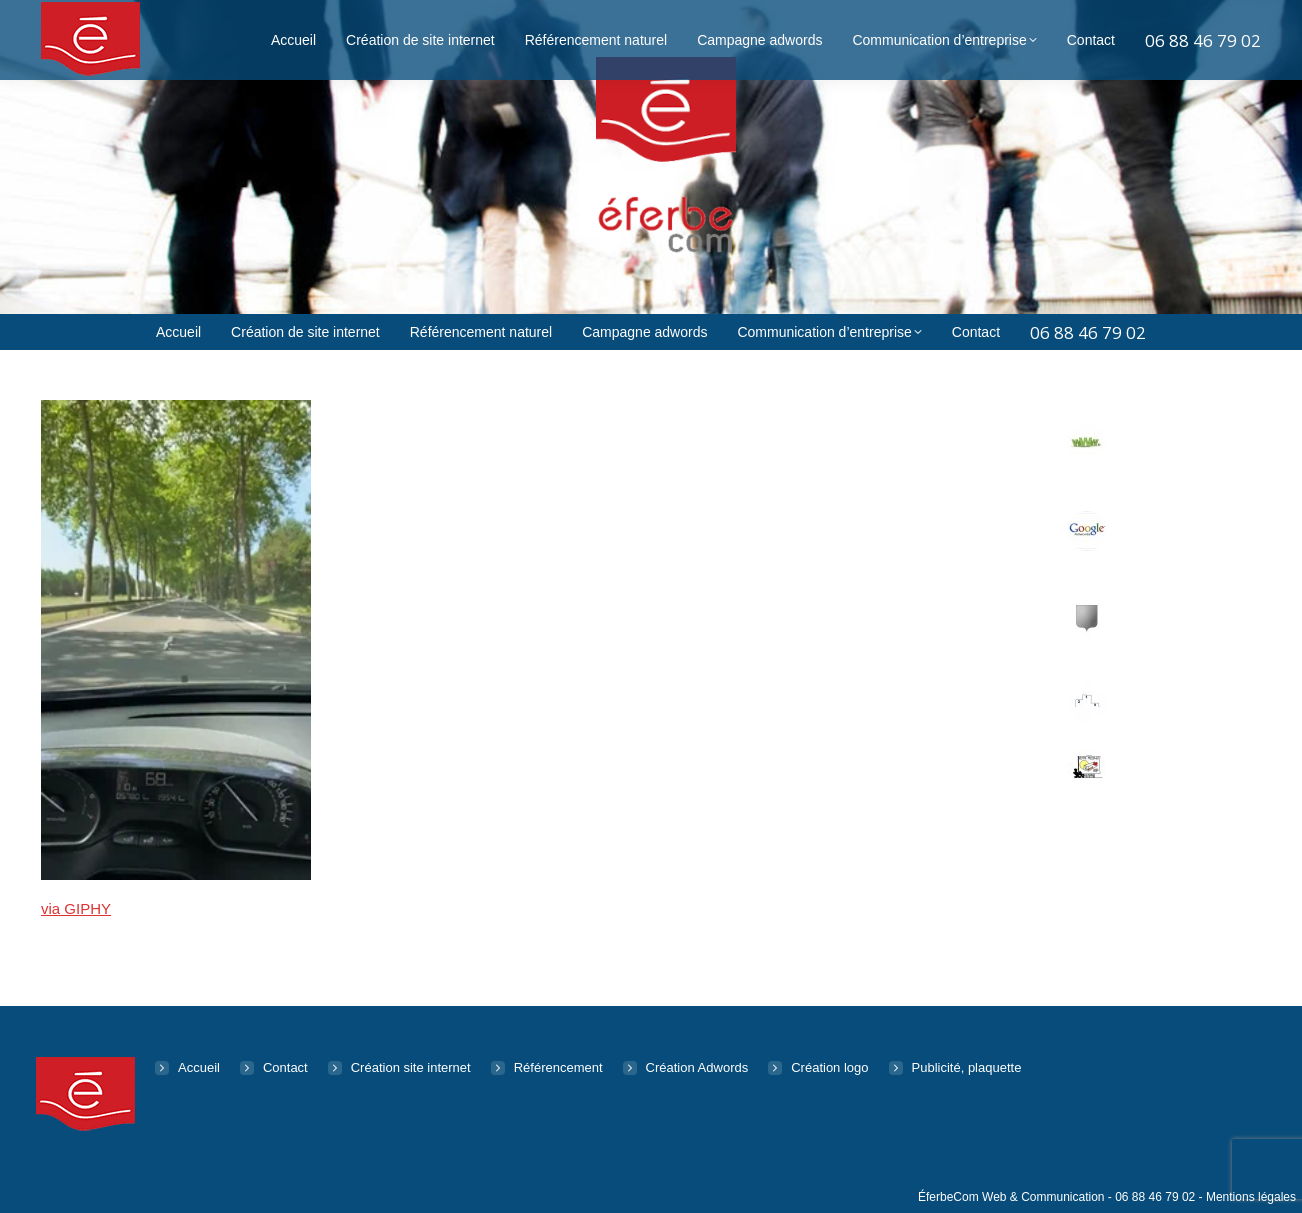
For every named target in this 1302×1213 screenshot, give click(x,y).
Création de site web (1167, 446)
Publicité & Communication (1167, 768)
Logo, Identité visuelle (1161, 618)
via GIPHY (76, 908)
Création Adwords (697, 1067)
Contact (285, 1067)
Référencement (1166, 693)
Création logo (829, 1067)
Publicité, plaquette (967, 1067)
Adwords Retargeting (1155, 532)
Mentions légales (1251, 1197)
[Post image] (1087, 445)
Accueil (199, 1067)
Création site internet (411, 1067)
